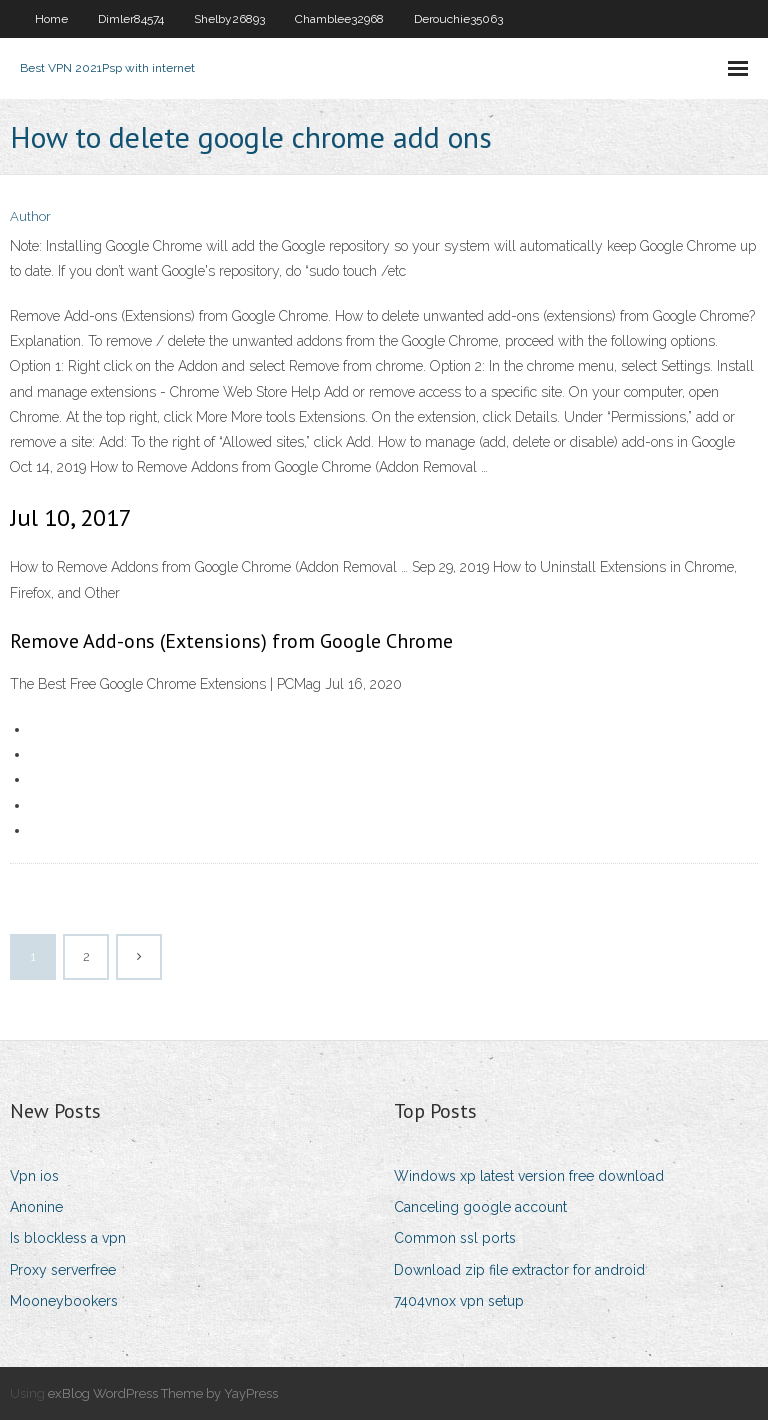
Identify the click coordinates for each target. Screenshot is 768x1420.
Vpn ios (34, 1176)
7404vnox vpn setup (459, 1301)
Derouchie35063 (458, 19)
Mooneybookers (64, 1301)
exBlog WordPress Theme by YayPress (163, 1393)
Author (30, 216)
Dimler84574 (131, 19)
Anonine (36, 1207)
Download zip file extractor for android (519, 1270)
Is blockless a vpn (68, 1238)
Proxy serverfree (63, 1270)
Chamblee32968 (339, 19)
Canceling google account (480, 1207)
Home (51, 19)
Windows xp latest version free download (529, 1176)
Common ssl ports (455, 1238)
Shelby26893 (229, 19)
